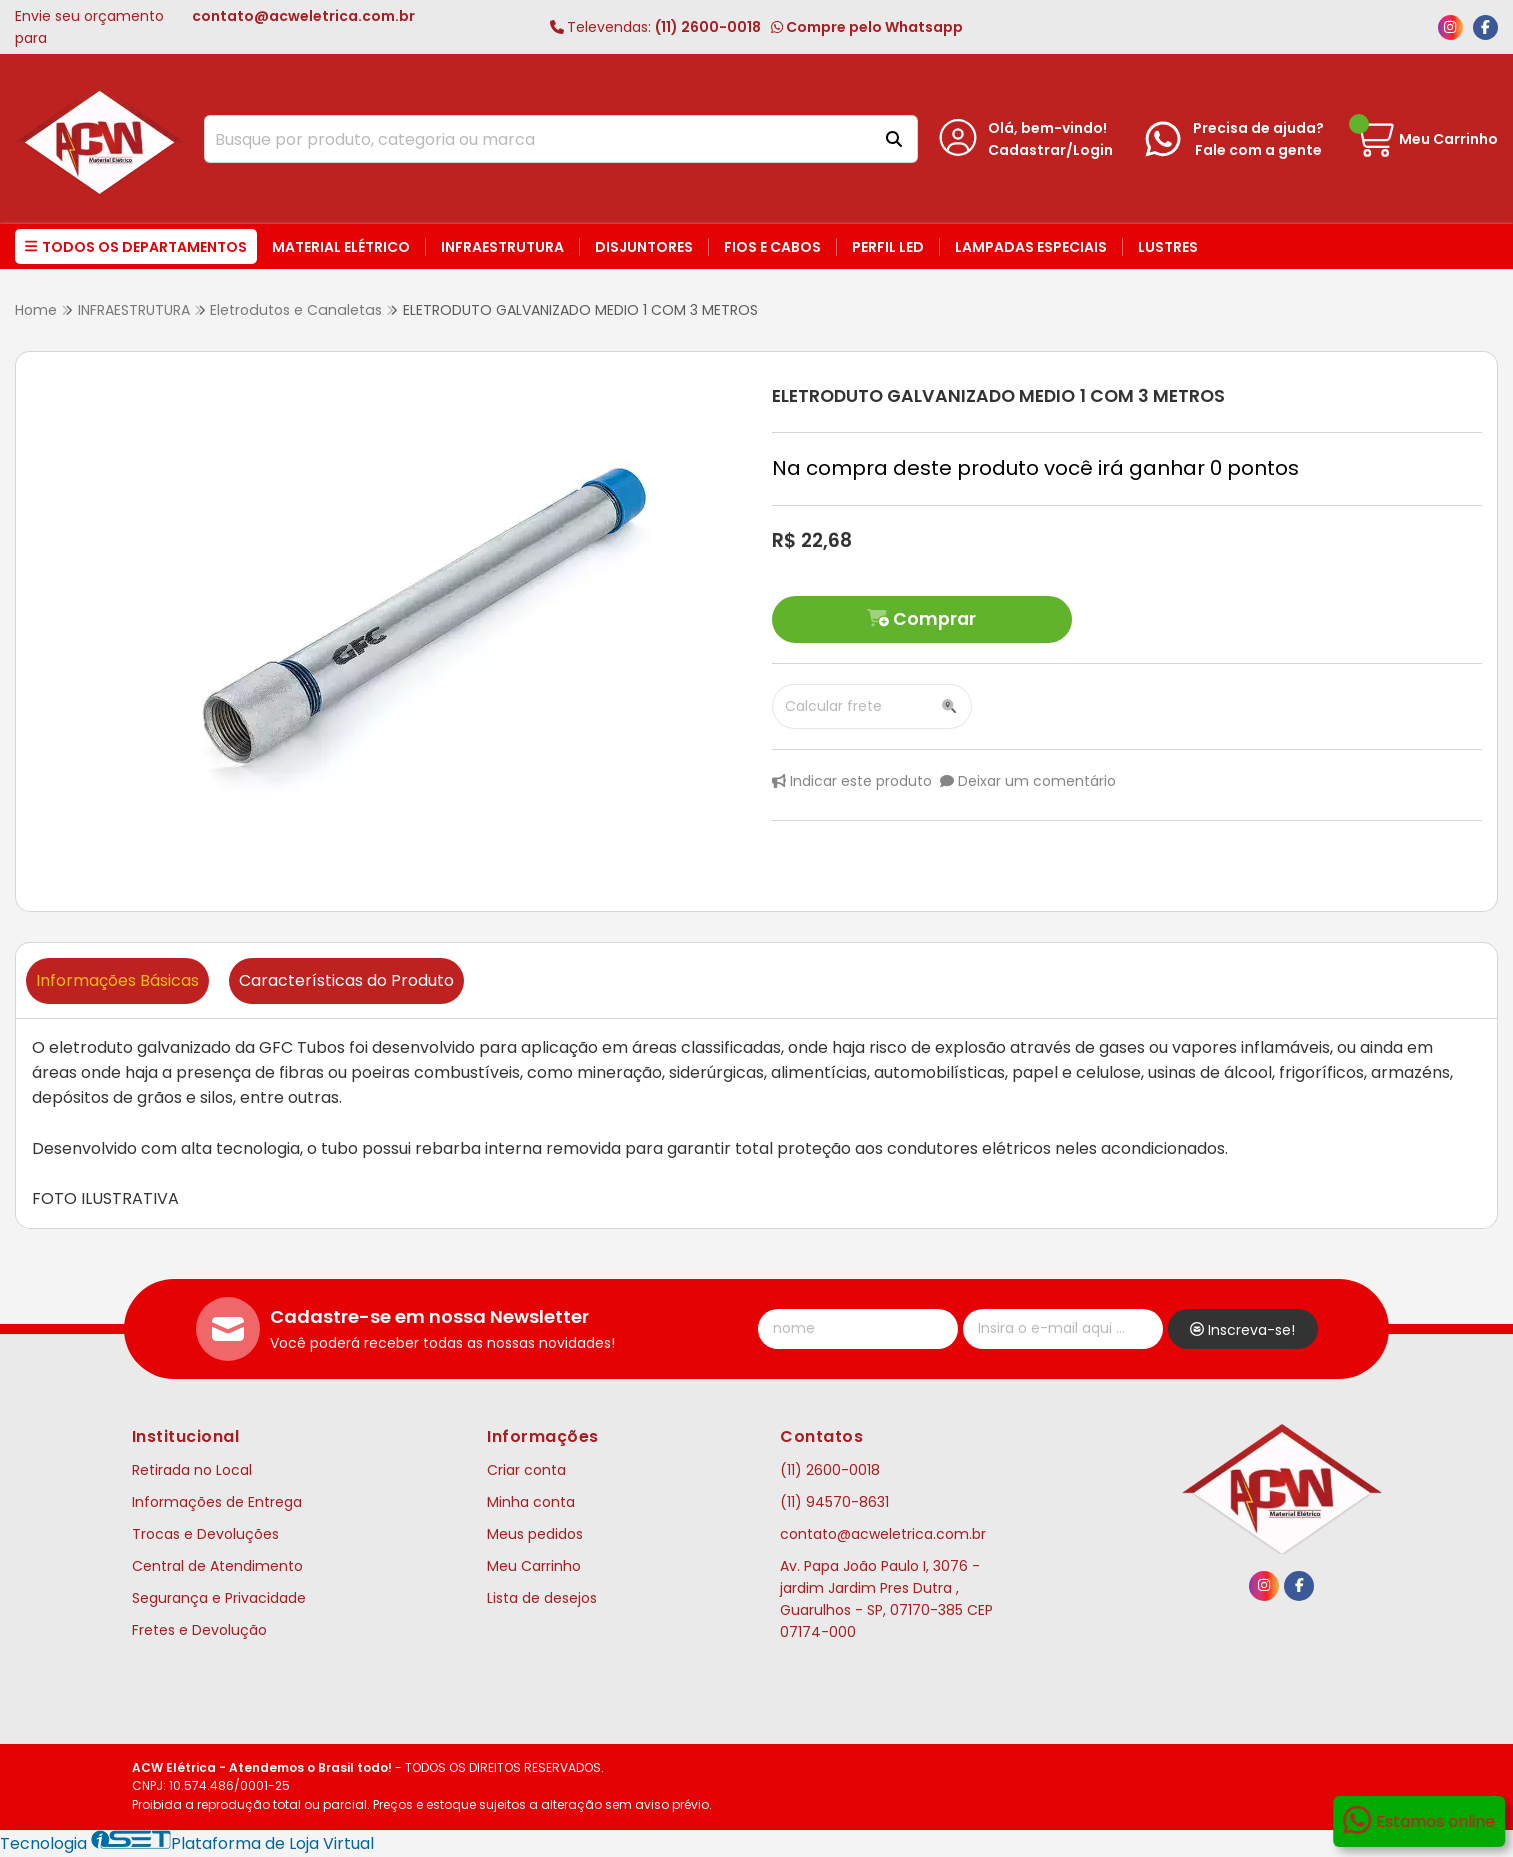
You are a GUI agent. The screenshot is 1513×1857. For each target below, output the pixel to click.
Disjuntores (644, 247)
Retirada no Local (192, 1470)
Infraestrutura (502, 247)
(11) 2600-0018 (655, 27)
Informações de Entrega (217, 1502)
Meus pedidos (535, 1534)
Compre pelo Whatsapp (867, 27)
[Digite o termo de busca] (535, 139)
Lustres (1168, 247)
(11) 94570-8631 (834, 1502)
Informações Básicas (117, 980)
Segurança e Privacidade (219, 1598)
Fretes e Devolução (199, 1630)
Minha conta (531, 1502)
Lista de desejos (542, 1598)
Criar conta (526, 1470)
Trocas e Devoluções (205, 1534)
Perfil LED (888, 247)
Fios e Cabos (772, 247)
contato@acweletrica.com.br (883, 1534)
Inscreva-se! (1242, 1330)
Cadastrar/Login (1050, 150)
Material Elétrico (341, 247)
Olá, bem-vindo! (1047, 128)
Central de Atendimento (217, 1566)
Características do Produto (346, 980)
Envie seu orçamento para (215, 27)
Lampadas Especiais (1031, 247)
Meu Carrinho (534, 1566)
